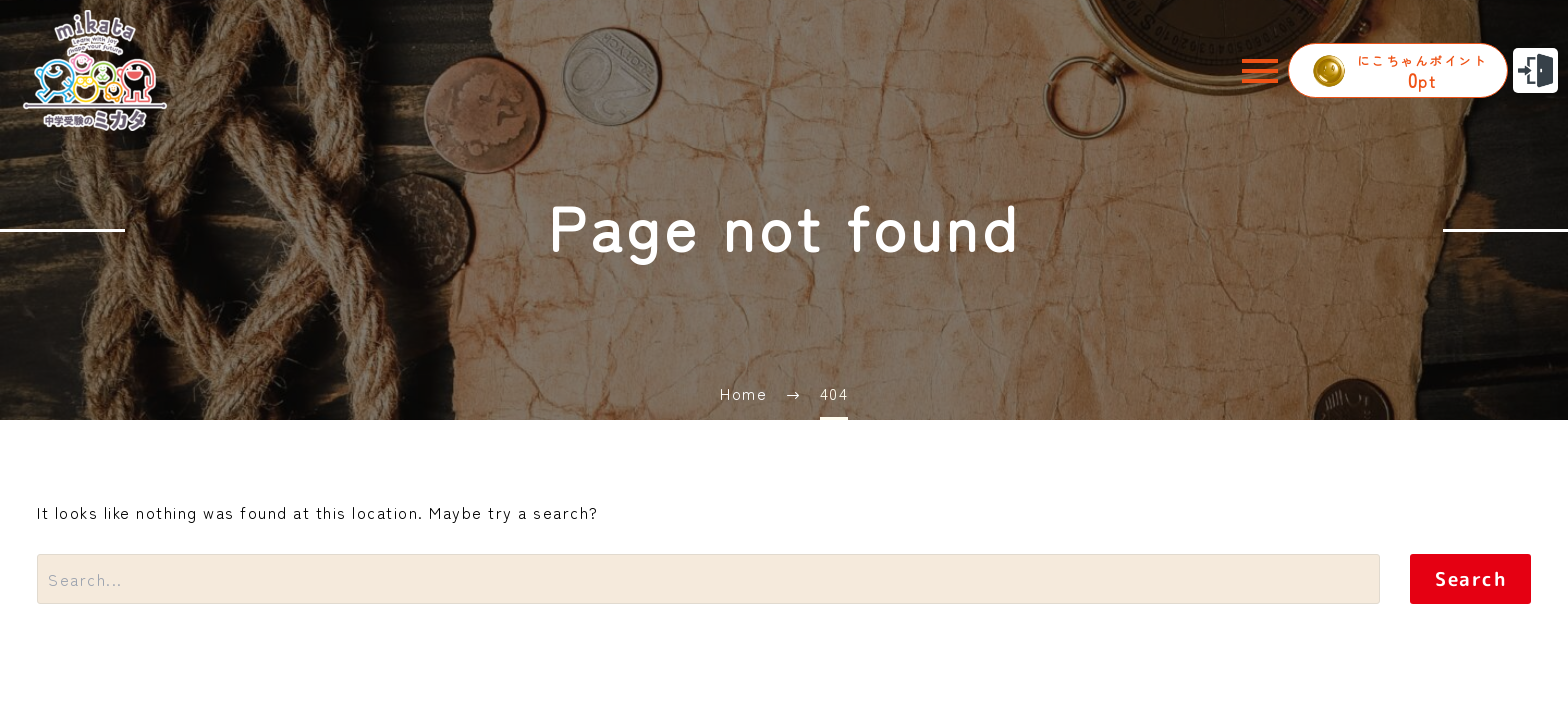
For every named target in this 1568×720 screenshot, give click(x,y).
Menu (1260, 71)
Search (1470, 579)
